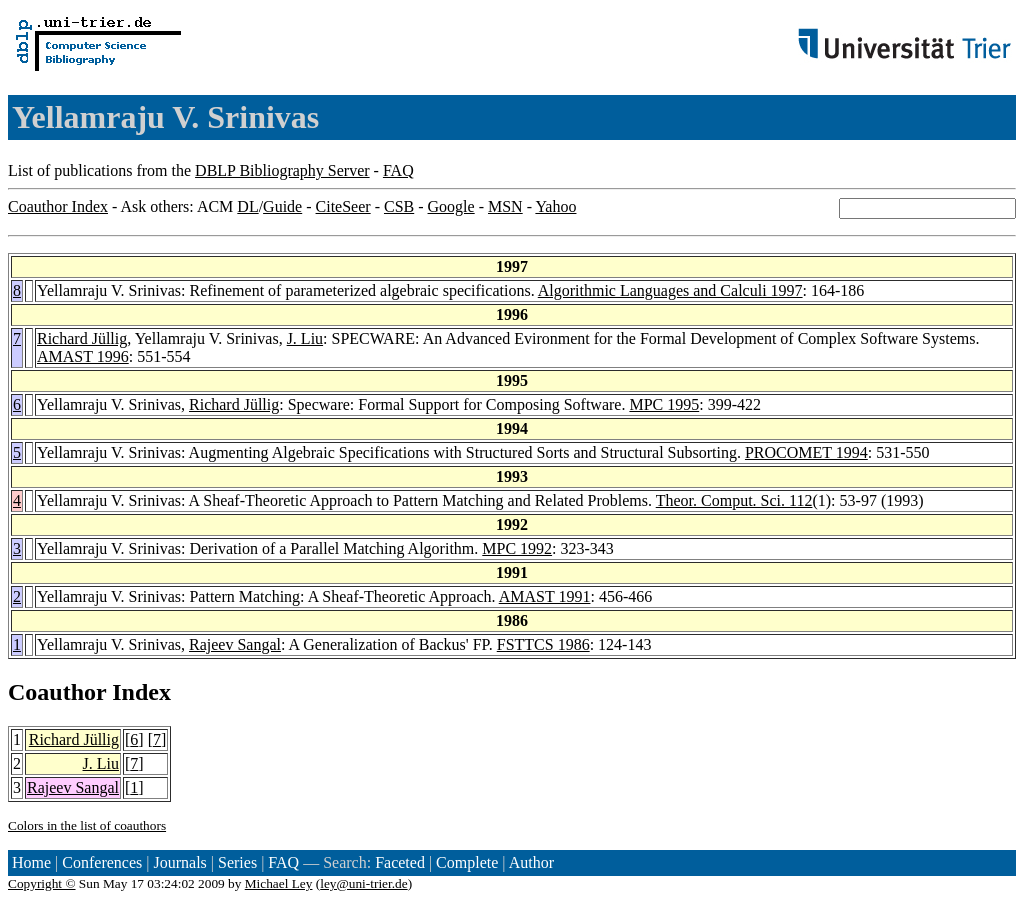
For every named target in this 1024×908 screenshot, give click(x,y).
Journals (179, 862)
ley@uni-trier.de (363, 883)
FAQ (398, 170)
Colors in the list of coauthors (87, 825)
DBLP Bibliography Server (282, 170)
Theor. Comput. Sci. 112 (734, 500)
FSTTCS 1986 (543, 644)
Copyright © (42, 883)
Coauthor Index (58, 206)
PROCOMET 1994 (806, 452)
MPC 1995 (664, 404)
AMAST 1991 (545, 596)
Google (451, 206)
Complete (467, 862)
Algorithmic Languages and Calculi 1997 (670, 290)
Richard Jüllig (82, 338)
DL (247, 206)
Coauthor (57, 692)
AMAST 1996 (83, 356)
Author (531, 862)
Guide (282, 206)
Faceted (400, 862)
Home (31, 862)
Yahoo (555, 206)
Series (237, 862)
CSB (399, 206)
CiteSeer (343, 206)
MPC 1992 (517, 548)
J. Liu (305, 338)
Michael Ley (279, 883)
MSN (505, 206)
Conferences (102, 862)
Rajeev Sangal (235, 644)
